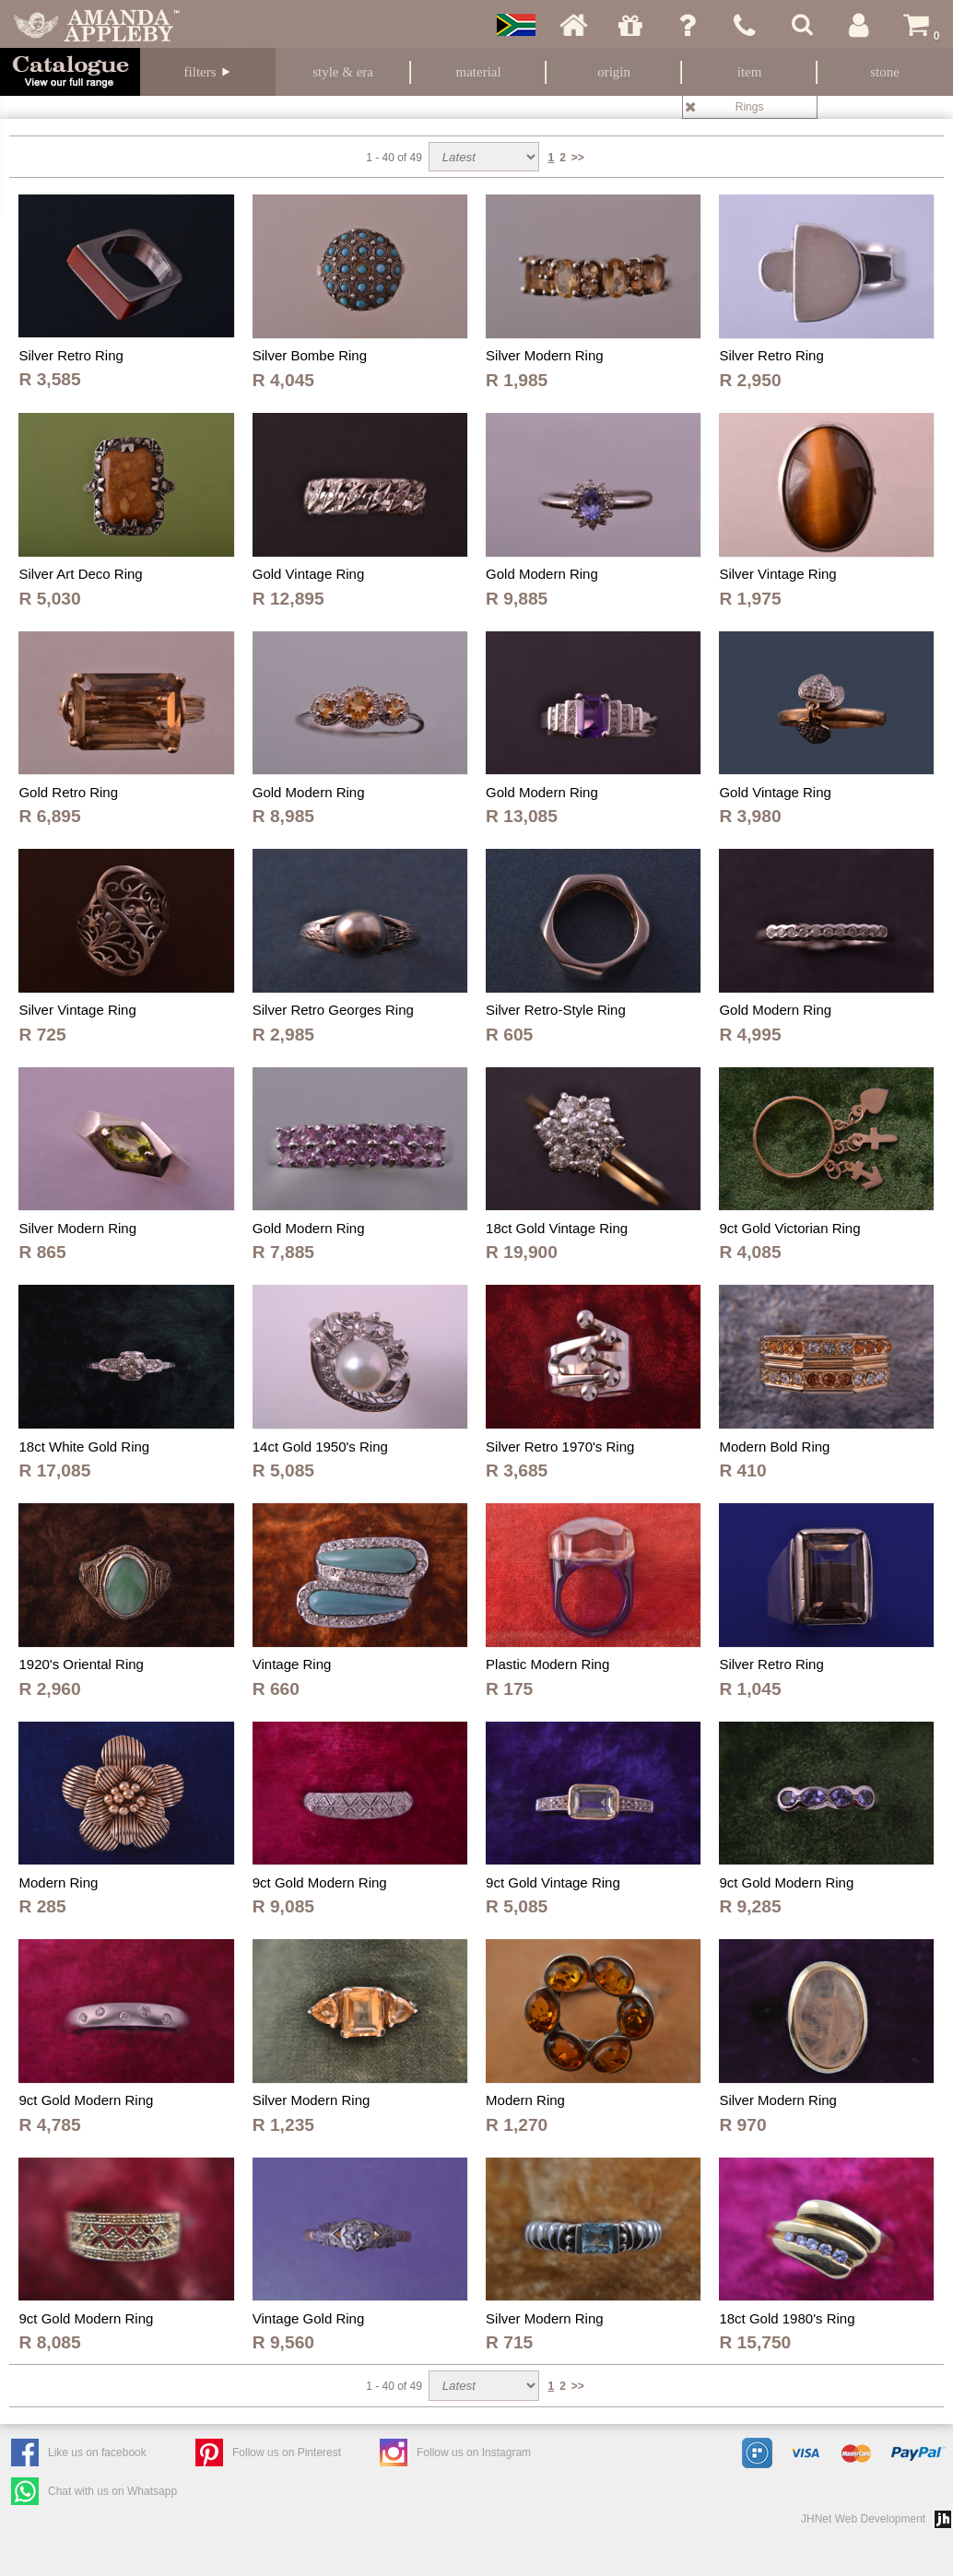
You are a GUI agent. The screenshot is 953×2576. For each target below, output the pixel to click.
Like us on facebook (97, 2452)
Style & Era (342, 72)
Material (478, 72)
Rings (749, 106)
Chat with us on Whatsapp (112, 2491)
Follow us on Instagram (474, 2452)
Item (749, 72)
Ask (688, 25)
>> (577, 157)
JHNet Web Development (863, 2518)
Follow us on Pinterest (286, 2452)
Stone (885, 72)
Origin (613, 72)
